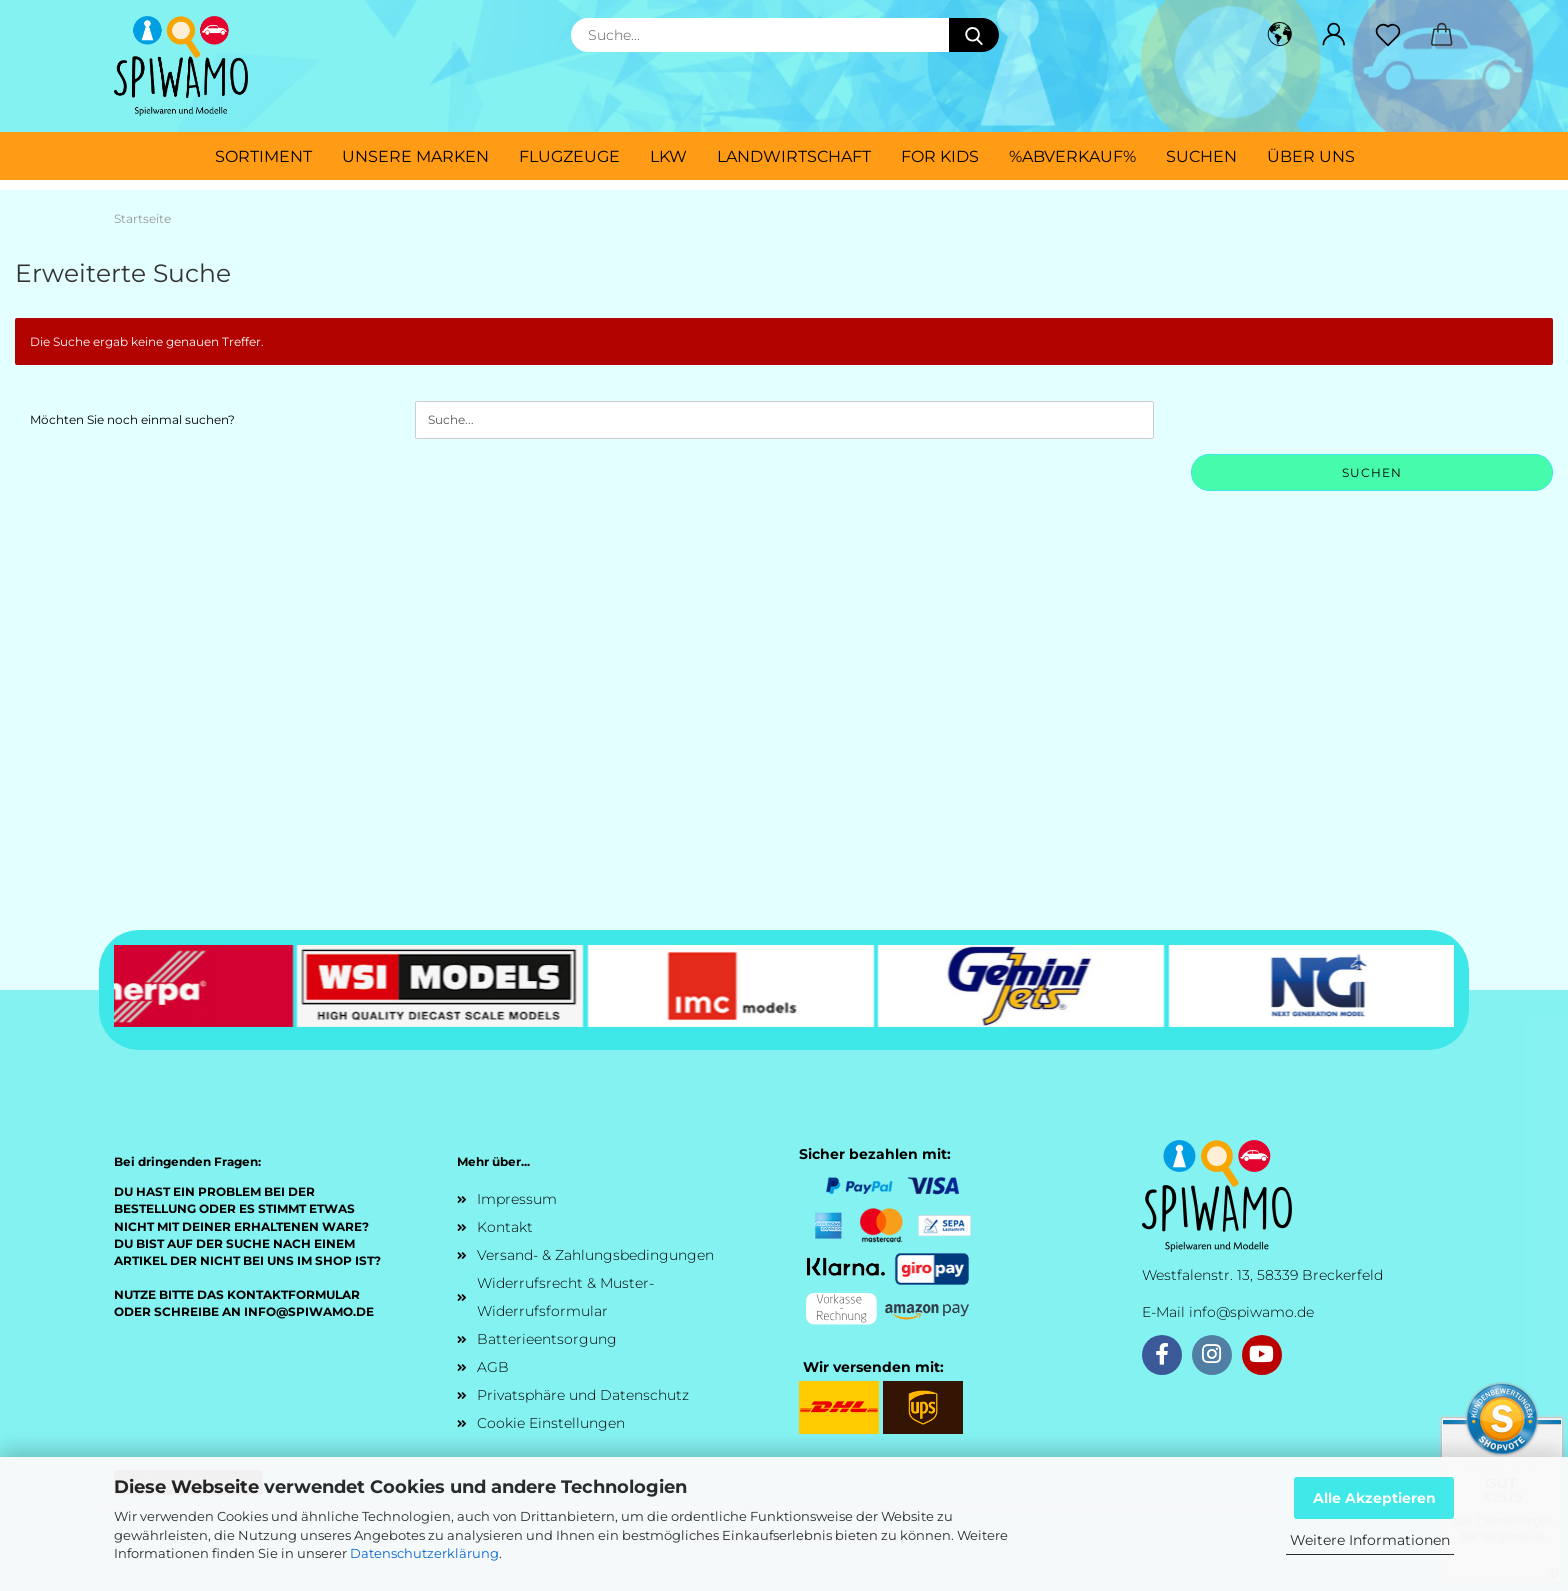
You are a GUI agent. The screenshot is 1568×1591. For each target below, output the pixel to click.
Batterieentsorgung (547, 1339)
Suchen (1201, 156)
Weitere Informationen (1370, 1540)
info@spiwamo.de (1251, 1312)
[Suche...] (974, 35)
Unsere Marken (415, 156)
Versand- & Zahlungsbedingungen (595, 1255)
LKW (668, 156)
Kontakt (505, 1227)
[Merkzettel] (1388, 35)
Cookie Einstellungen (551, 1423)
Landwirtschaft (794, 156)
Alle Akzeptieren (1374, 1498)
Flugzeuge (569, 156)
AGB (493, 1367)
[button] (1280, 35)
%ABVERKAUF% (1072, 156)
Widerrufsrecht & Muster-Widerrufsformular (565, 1297)
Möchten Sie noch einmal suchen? (132, 419)
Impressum (517, 1199)
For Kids (940, 156)
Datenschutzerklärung (424, 1553)
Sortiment (263, 156)
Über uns (1311, 156)
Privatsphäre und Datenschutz (583, 1395)
